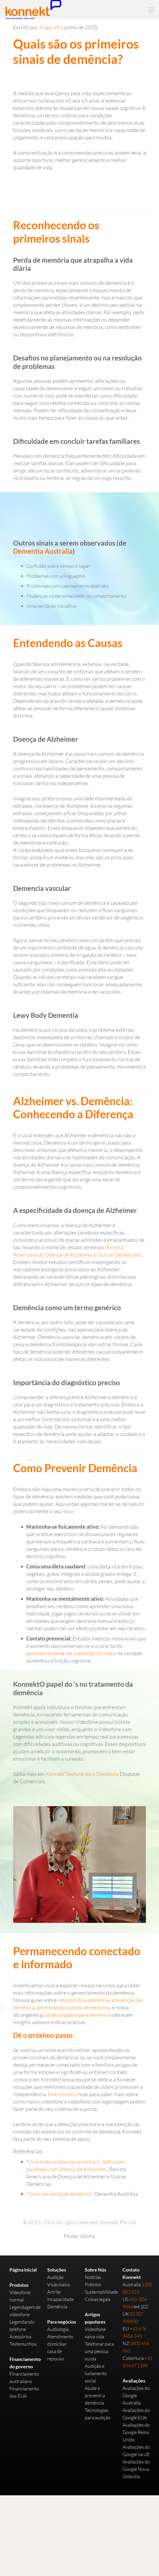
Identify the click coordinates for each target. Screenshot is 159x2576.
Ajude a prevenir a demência (95, 2395)
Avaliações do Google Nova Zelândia (136, 2469)
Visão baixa (58, 2284)
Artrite (54, 2292)
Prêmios (93, 2284)
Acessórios (20, 2336)
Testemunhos (22, 2344)
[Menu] (151, 9)
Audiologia (58, 2329)
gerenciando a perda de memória (73, 2007)
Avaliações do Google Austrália (136, 2395)
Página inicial (23, 2270)
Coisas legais (97, 2299)
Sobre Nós (95, 2270)
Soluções (56, 2270)
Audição (55, 2277)
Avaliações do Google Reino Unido (136, 2432)
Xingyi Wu (50, 27)
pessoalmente (41, 1653)
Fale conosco (62, 2094)
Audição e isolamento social (96, 2373)
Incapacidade (60, 2299)
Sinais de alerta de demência (59, 2194)
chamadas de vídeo (94, 1653)
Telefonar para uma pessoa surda (99, 2351)
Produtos (19, 2285)
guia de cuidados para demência (75, 2014)
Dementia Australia (43, 551)
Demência (57, 2306)
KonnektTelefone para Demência (82, 1774)
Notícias (93, 2277)
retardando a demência (83, 2000)
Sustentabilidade (101, 2292)
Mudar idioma (79, 2236)
